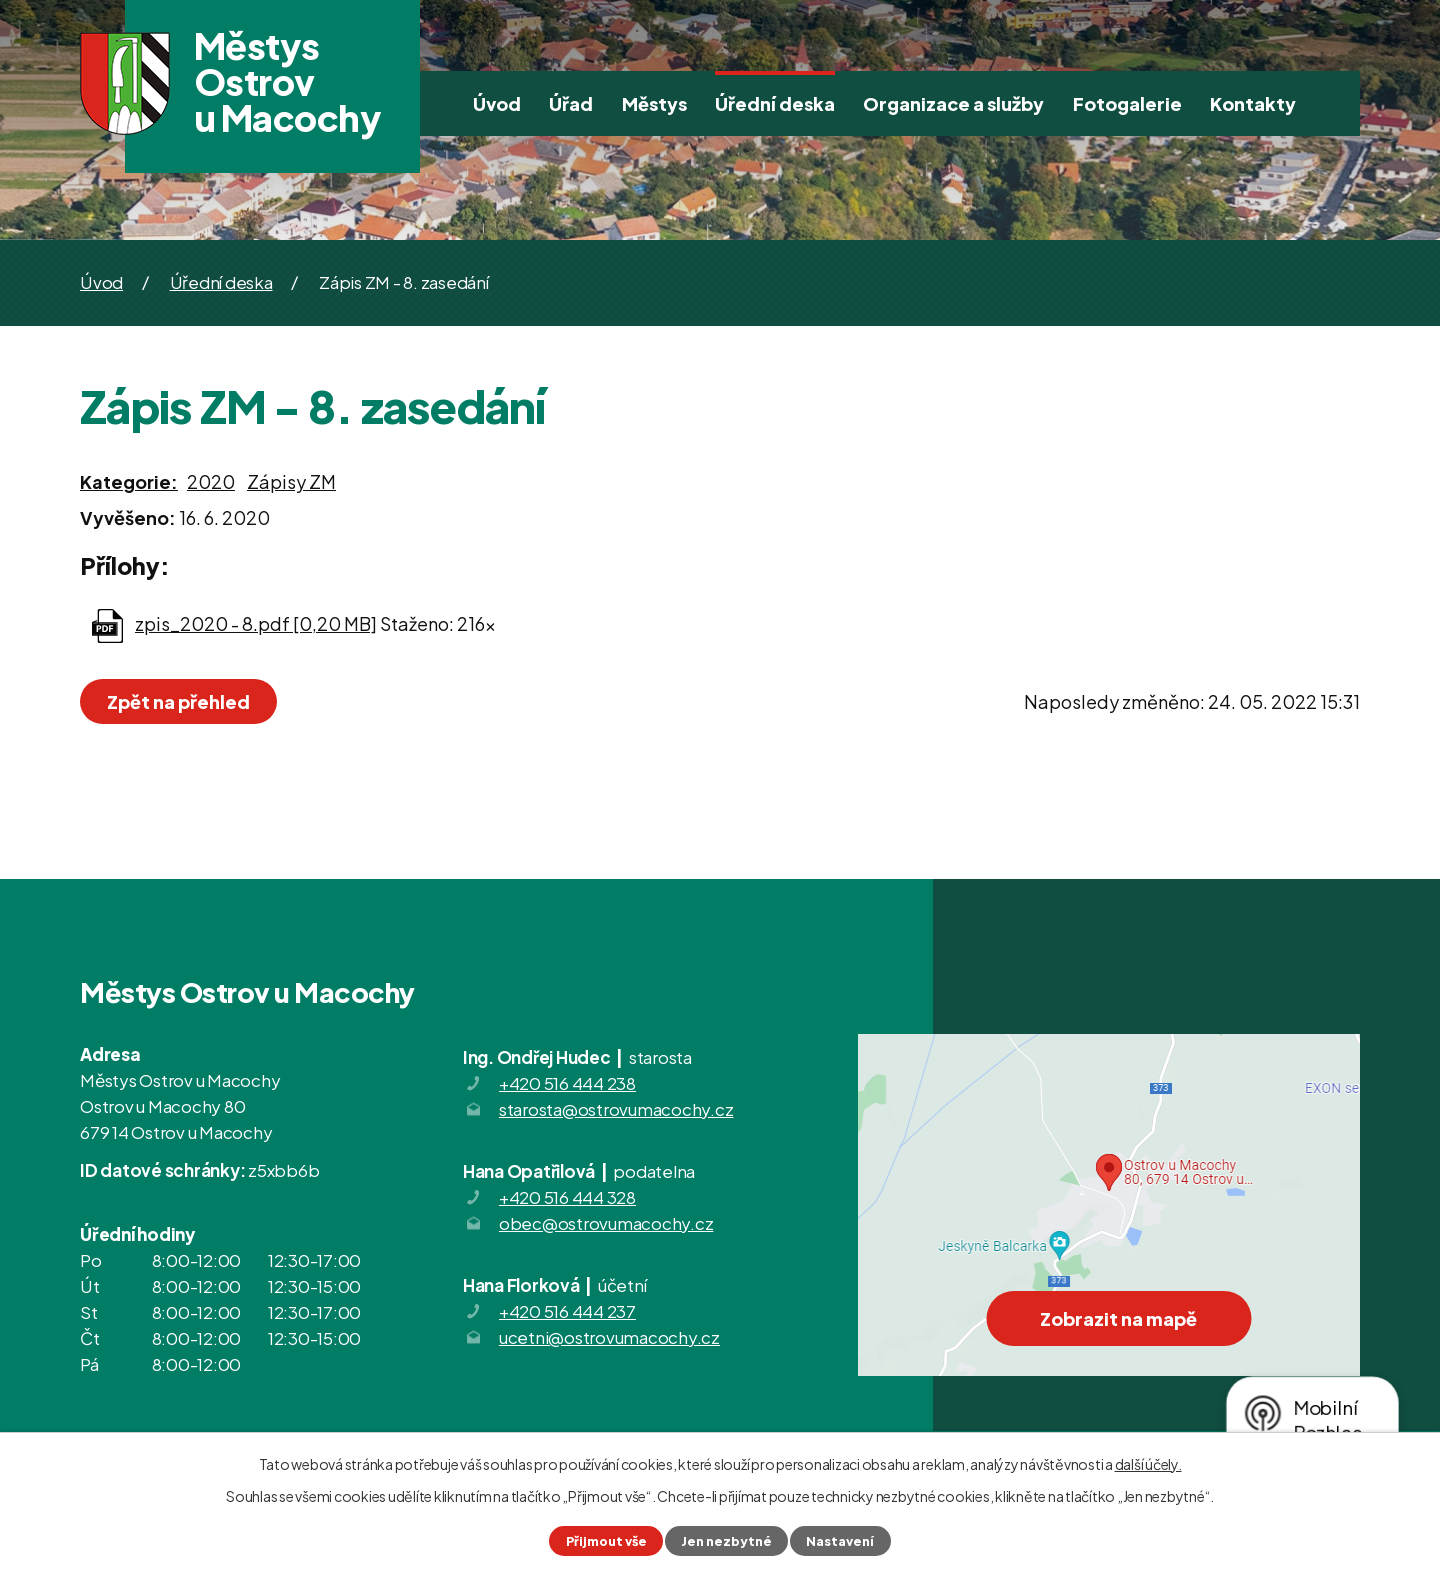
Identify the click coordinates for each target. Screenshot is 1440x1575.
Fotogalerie (1127, 103)
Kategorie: (129, 481)
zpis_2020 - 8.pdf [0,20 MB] (256, 623)
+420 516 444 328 (567, 1197)
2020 (211, 481)
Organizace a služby (953, 103)
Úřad (571, 103)
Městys (654, 103)
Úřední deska (775, 103)
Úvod (497, 103)
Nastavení (840, 1541)
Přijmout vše (606, 1541)
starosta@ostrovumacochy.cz (616, 1109)
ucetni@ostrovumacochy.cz (609, 1337)
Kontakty (1253, 103)
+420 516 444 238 (567, 1083)
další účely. (1148, 1464)
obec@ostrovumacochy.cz (606, 1223)
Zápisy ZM (291, 481)
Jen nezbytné (726, 1541)
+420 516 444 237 (567, 1311)
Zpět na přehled (178, 701)
